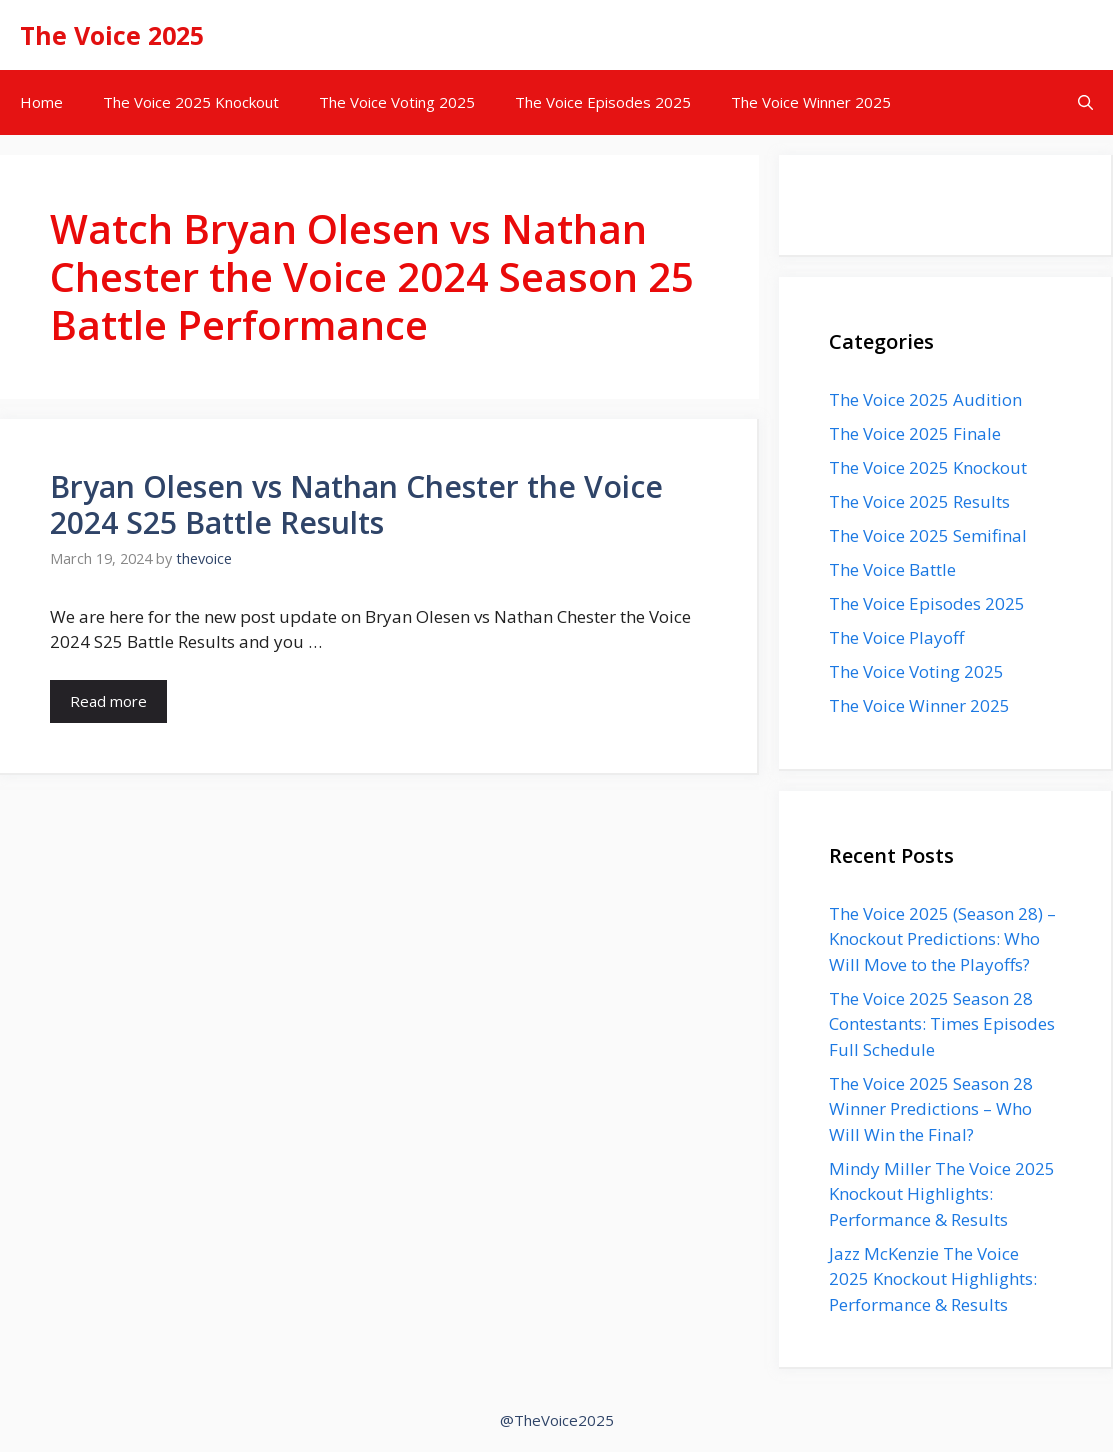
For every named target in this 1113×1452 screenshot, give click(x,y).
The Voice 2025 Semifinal (928, 535)
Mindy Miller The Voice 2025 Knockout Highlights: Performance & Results (942, 1194)
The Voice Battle (892, 569)
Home (41, 102)
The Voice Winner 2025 (811, 102)
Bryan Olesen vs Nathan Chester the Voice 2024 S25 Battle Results (356, 504)
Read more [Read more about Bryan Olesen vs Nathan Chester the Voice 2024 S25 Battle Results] (108, 701)
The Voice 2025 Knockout (191, 102)
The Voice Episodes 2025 (603, 102)
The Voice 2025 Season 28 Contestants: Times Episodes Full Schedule (942, 1024)
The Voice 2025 (112, 35)
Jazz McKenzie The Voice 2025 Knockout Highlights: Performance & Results (933, 1279)
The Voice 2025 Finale (915, 433)
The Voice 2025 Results (919, 501)
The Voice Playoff (896, 637)
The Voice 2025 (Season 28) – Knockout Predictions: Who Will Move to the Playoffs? (942, 939)
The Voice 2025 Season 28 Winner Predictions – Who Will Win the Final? (931, 1109)
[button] (1085, 102)
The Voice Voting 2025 (397, 102)
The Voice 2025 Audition (925, 399)
